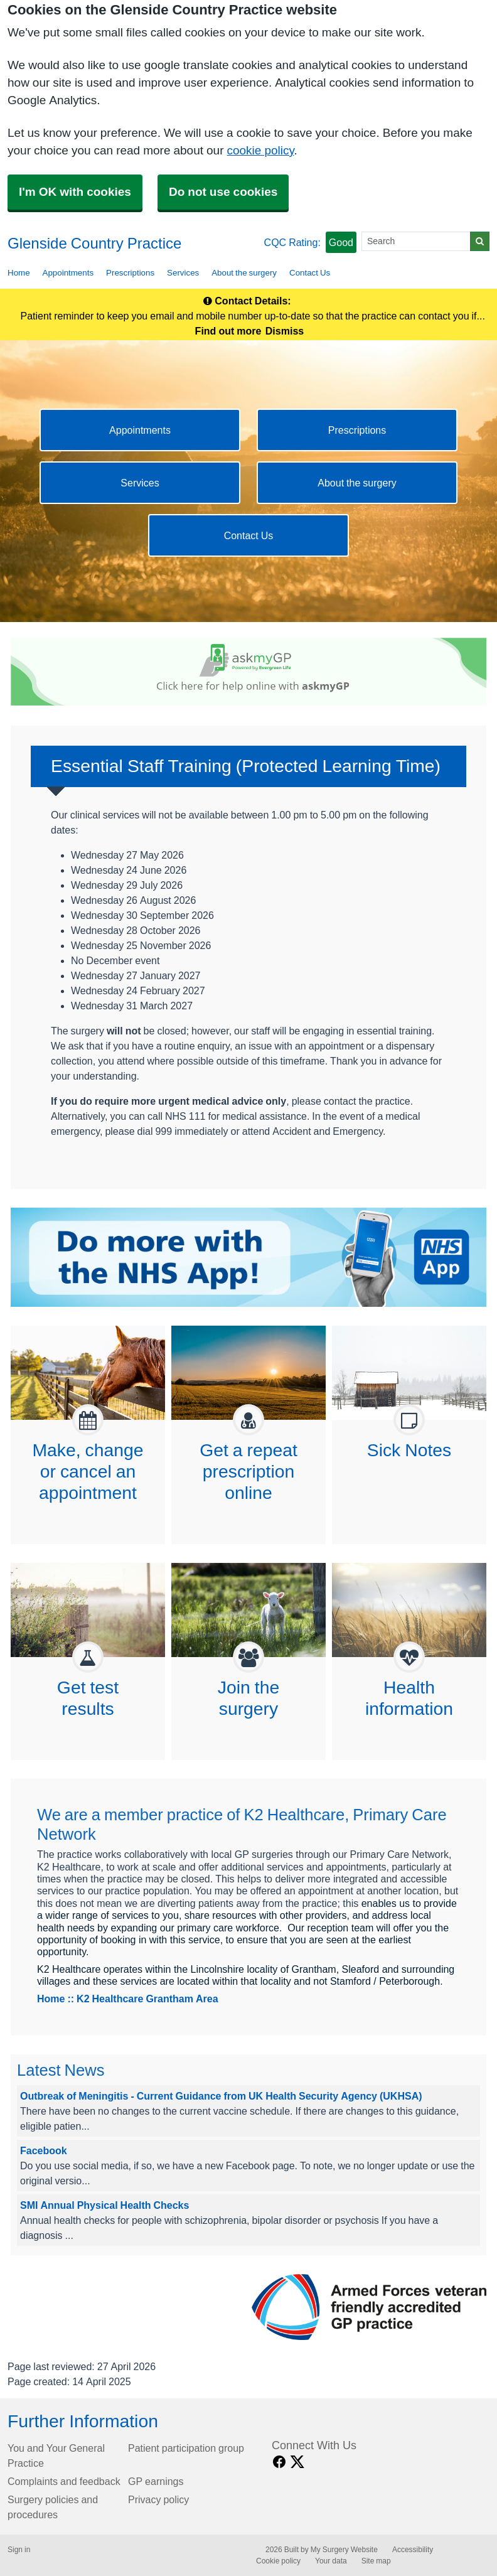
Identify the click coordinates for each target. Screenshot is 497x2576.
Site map (376, 2561)
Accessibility (412, 2549)
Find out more (228, 331)
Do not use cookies (223, 192)
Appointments (68, 273)
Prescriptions (130, 273)
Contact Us (309, 273)
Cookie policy (278, 2561)
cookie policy (260, 150)
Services (183, 273)
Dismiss (284, 331)
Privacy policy (158, 2499)
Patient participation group (186, 2448)
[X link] (297, 2462)
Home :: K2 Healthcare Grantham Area (127, 1999)
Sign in (19, 2549)
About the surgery (244, 273)
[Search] (416, 241)
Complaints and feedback (64, 2481)
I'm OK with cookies (75, 192)
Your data (331, 2561)
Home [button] (19, 273)
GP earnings (156, 2481)
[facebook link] (279, 2462)
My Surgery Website (344, 2549)
